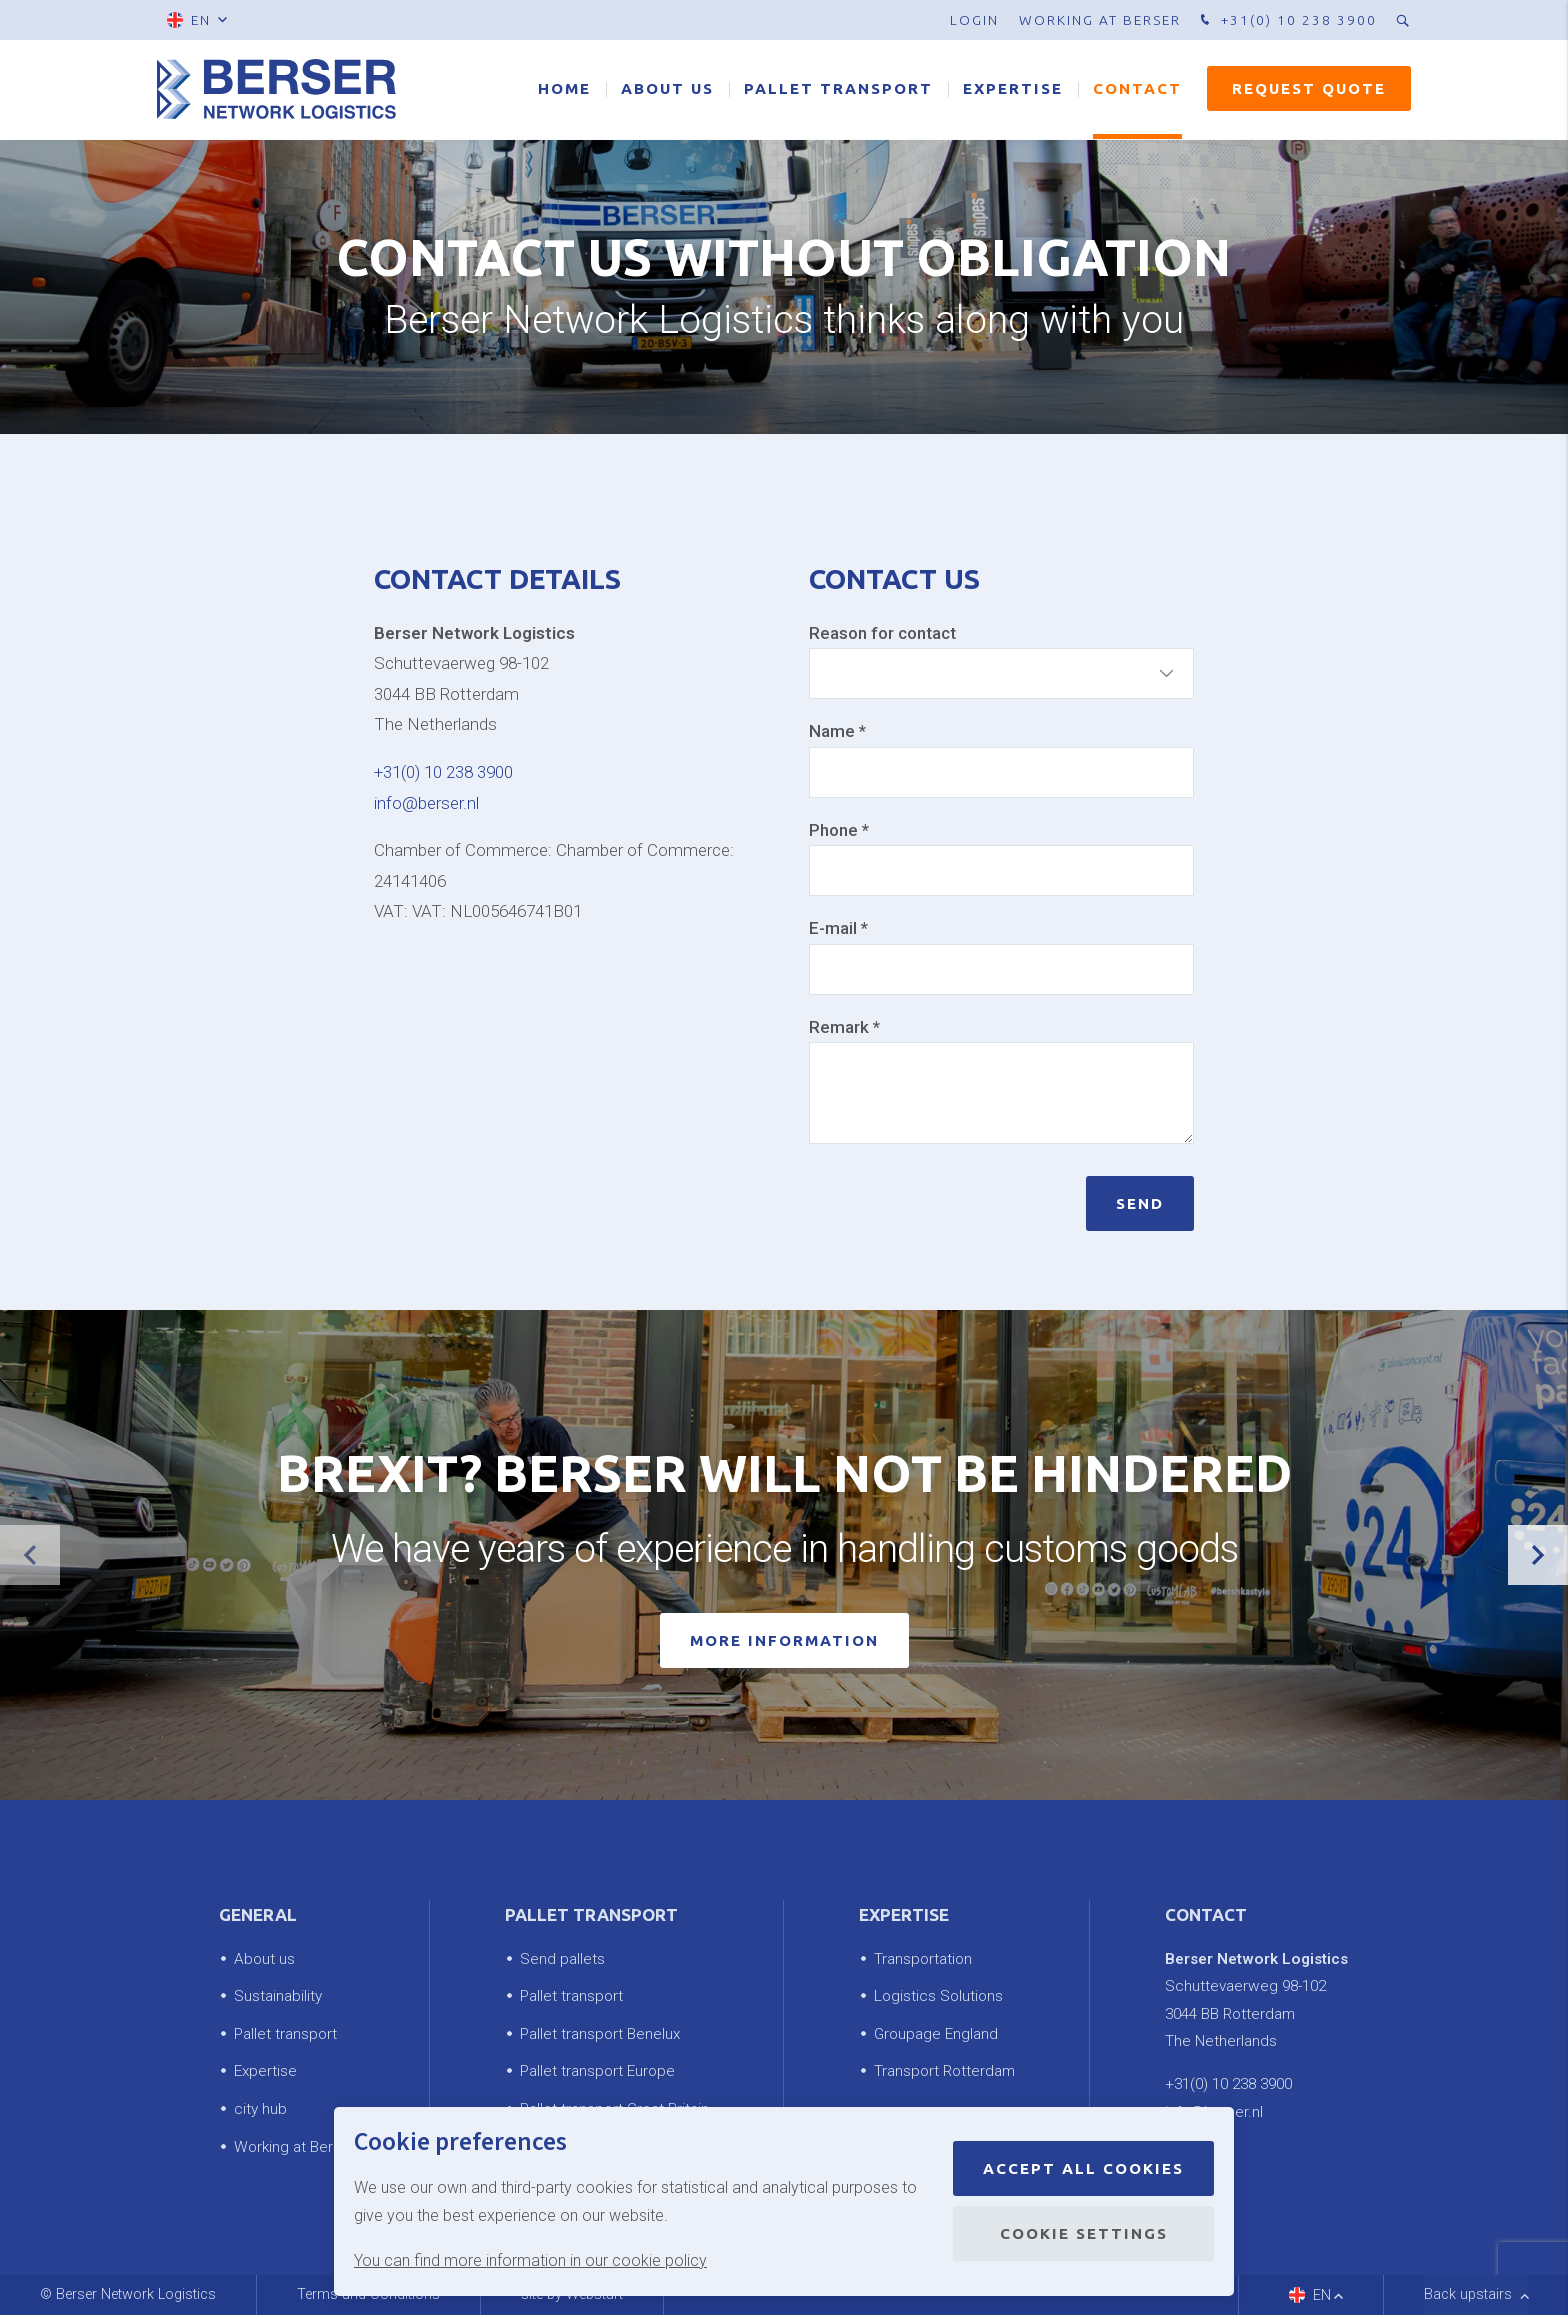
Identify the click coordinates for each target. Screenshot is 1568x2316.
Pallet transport (838, 89)
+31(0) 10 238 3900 (1286, 21)
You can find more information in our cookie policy (530, 2260)
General (258, 1915)
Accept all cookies (1083, 2168)
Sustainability (278, 1997)
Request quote (1309, 89)
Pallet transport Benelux (600, 2034)
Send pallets (562, 1959)
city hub (260, 2109)
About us (667, 89)
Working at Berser (1100, 20)
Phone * (839, 830)
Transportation (923, 1959)
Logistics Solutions (938, 1997)
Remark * (844, 1027)
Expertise (1013, 89)
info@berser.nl (426, 803)
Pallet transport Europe (597, 2072)
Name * (837, 731)
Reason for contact (882, 633)
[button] (1538, 1556)
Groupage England (936, 2034)
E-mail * (838, 928)
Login (974, 20)
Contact (1137, 89)
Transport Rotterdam (944, 2072)
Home (564, 89)
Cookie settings (1084, 2233)
